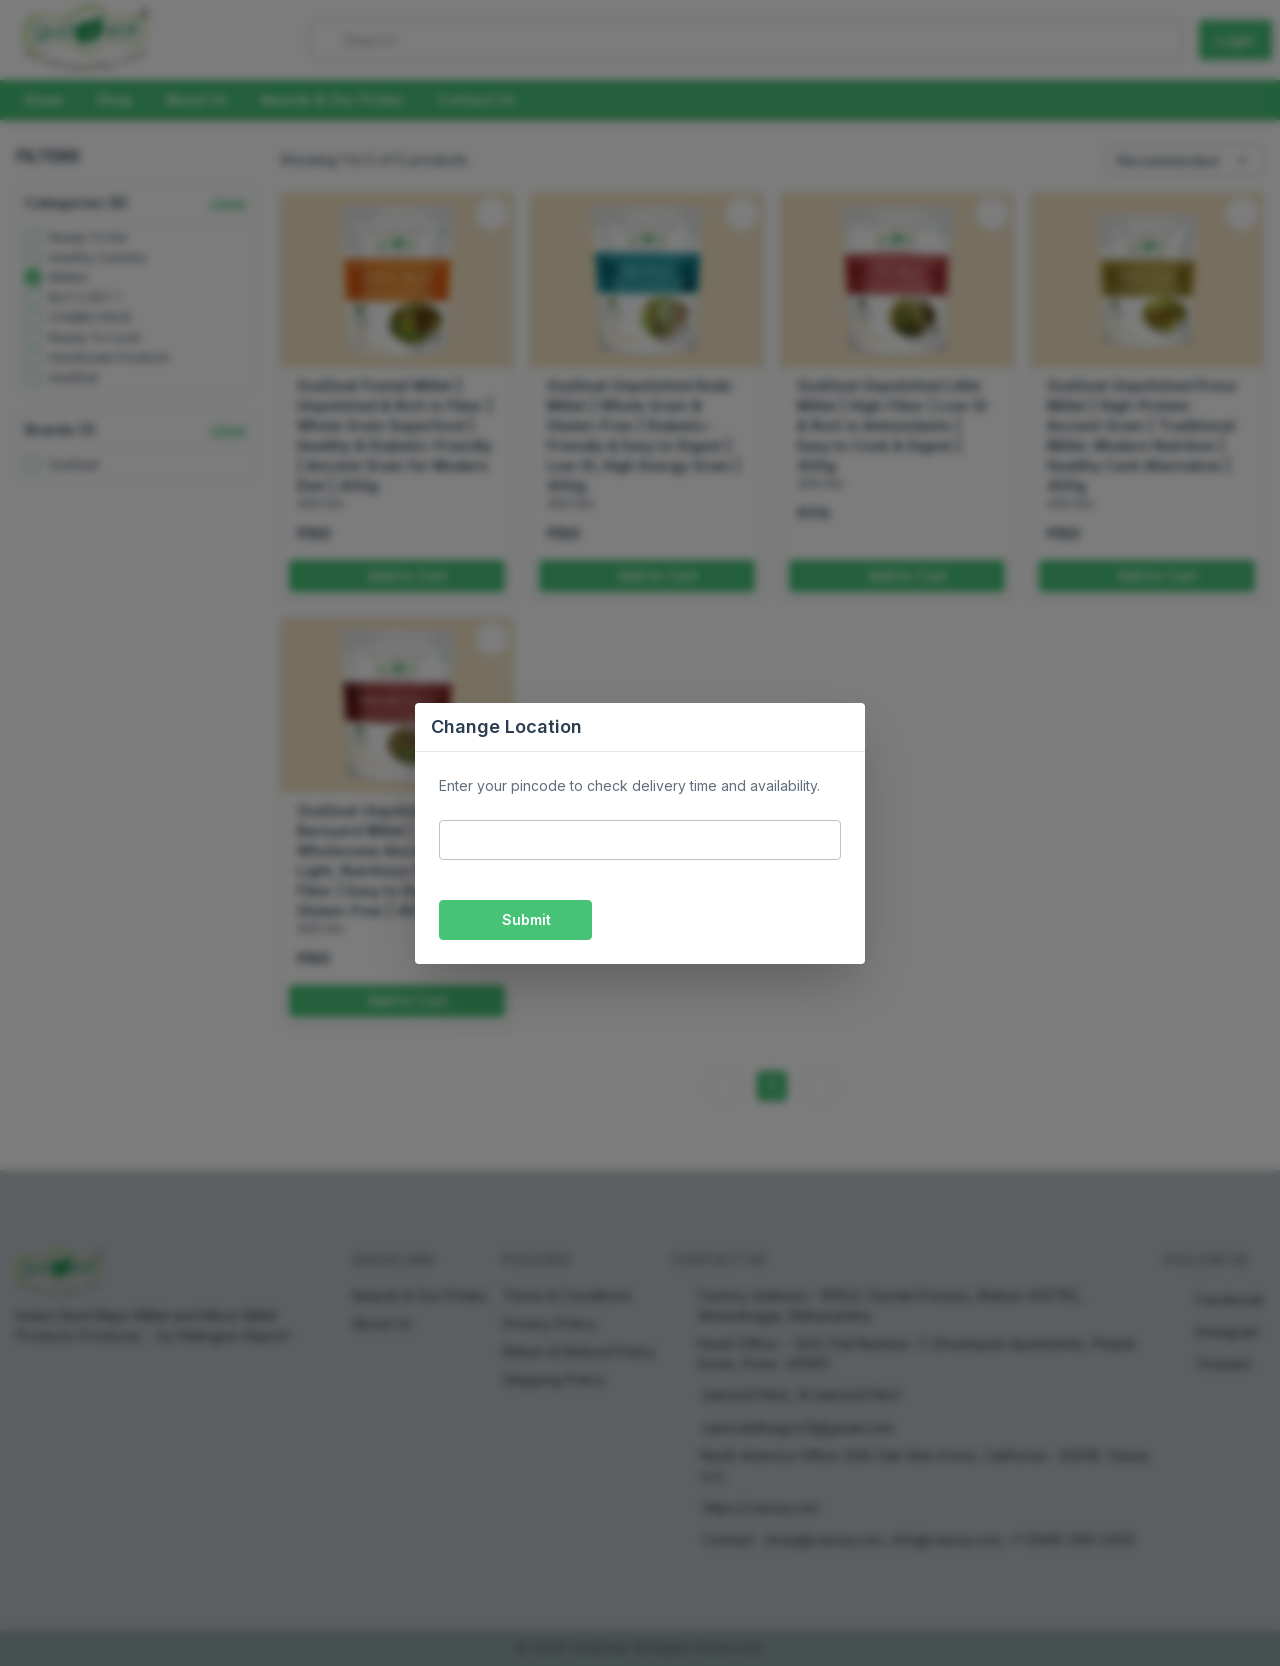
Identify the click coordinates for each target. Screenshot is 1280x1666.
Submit (515, 919)
